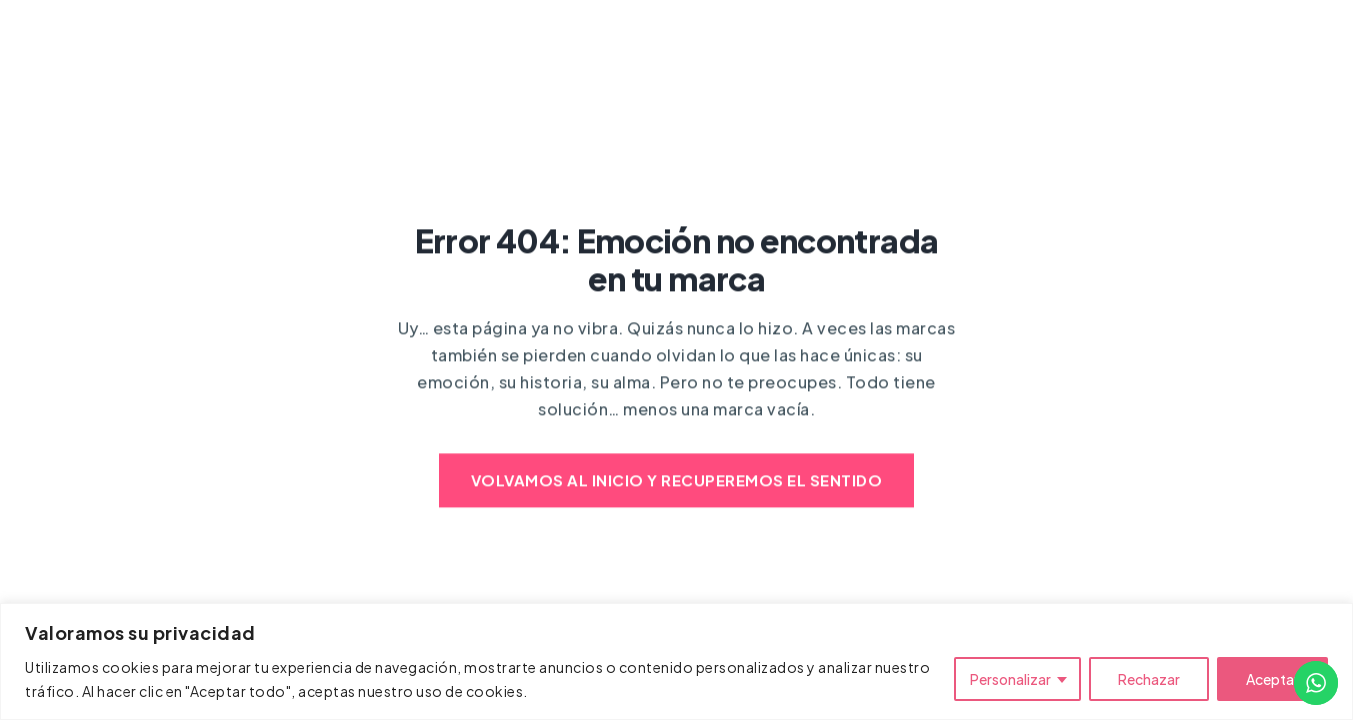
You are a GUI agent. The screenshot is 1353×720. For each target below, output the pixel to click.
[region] (676, 661)
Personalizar (1010, 679)
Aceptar (1272, 679)
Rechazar (1149, 679)
